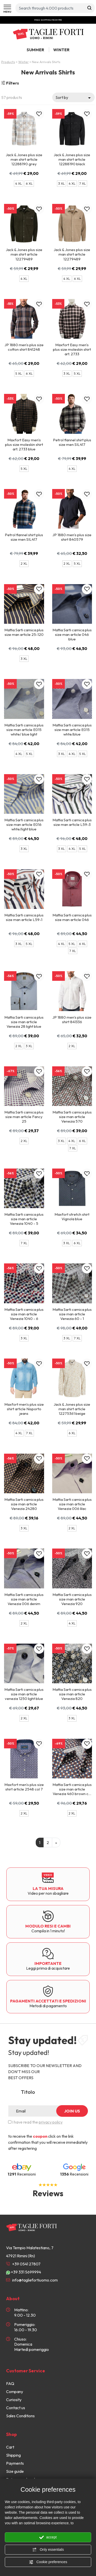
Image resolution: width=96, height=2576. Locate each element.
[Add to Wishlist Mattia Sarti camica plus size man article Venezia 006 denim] (39, 1554)
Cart (10, 2447)
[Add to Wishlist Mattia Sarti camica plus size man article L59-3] (87, 779)
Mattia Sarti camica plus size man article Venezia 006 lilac (72, 1504)
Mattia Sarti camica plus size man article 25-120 (24, 632)
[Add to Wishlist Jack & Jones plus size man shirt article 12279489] (39, 209)
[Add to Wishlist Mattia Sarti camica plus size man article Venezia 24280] (39, 1459)
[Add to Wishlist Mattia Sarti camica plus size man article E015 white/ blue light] (39, 684)
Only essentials (48, 2549)
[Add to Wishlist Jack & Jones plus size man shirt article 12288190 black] (87, 114)
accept (47, 2537)
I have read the (37, 2122)
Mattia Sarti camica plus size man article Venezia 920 (72, 1599)
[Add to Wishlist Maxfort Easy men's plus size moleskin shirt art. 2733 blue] (39, 399)
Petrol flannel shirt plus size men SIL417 (72, 442)
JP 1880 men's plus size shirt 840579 (71, 537)
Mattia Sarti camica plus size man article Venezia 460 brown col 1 (72, 1789)
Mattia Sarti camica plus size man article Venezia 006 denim (24, 1599)
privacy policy (51, 2122)
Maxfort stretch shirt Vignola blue (71, 1216)
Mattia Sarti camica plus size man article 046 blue (72, 634)
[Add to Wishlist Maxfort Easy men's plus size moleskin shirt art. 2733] (87, 304)
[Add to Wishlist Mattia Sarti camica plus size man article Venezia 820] (87, 1649)
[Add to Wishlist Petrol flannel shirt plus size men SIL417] (87, 399)
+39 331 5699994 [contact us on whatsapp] (23, 2271)
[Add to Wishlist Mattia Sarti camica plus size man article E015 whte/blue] (87, 684)
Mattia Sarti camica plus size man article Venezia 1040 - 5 (24, 1219)
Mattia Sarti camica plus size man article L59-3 (72, 822)
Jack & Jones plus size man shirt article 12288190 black (72, 159)
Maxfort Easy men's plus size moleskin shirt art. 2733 (72, 349)
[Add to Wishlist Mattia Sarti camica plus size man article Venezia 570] (87, 1071)
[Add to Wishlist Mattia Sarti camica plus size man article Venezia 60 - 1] (87, 1268)
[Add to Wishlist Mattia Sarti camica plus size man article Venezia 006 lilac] (87, 1459)
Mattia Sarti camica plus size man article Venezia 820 (72, 1694)
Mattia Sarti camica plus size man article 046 (72, 917)
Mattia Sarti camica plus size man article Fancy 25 (24, 1117)
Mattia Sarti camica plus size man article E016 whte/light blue (24, 824)
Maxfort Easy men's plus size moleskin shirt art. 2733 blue (24, 444)
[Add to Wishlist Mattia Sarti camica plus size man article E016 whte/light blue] (39, 779)
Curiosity (14, 2399)
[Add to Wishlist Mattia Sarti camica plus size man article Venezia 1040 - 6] (39, 1268)
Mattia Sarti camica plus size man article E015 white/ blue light (24, 730)
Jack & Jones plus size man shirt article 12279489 (24, 254)
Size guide (15, 2471)
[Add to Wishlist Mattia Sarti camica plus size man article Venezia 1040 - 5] (39, 1174)
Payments (15, 2463)
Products (8, 62)
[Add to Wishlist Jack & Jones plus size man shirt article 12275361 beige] (87, 1364)
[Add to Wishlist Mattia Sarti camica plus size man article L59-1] (39, 874)
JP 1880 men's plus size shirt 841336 (71, 1019)
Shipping (13, 2455)
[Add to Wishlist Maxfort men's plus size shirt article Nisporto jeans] (39, 1364)
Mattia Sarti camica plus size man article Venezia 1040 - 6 (24, 1314)
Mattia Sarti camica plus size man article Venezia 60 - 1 (72, 1314)
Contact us (15, 2407)
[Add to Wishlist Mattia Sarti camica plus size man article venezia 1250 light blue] (39, 1649)
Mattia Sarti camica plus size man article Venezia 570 (72, 1117)
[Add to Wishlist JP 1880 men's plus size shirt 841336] (87, 976)
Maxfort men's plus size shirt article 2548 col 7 (24, 1787)
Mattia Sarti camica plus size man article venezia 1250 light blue (24, 1694)
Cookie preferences (48, 2562)
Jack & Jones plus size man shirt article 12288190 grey (24, 159)
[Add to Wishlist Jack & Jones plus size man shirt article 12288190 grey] (39, 114)
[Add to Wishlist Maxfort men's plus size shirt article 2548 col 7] (39, 1744)
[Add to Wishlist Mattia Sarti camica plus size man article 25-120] (39, 589)
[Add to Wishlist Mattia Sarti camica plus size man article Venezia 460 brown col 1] (87, 1744)
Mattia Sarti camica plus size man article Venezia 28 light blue (24, 1022)
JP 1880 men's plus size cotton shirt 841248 (24, 347)
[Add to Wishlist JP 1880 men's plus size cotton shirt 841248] (39, 304)
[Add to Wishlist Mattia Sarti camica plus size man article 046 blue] (87, 589)
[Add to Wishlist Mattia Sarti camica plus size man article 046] (87, 874)
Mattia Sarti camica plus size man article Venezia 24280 (24, 1504)
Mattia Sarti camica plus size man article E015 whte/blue (72, 730)
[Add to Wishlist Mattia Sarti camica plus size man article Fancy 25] (39, 1071)
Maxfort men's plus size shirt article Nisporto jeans (24, 1409)
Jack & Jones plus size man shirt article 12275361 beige (72, 1409)
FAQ (10, 2383)
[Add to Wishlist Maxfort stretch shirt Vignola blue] (87, 1174)
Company (14, 2391)
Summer (35, 49)
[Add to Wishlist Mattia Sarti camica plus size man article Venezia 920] (87, 1554)
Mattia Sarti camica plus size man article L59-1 (24, 917)
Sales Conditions (20, 2415)
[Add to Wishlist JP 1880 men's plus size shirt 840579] (87, 494)
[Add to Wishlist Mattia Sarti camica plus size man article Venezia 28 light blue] (39, 976)
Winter (61, 49)
